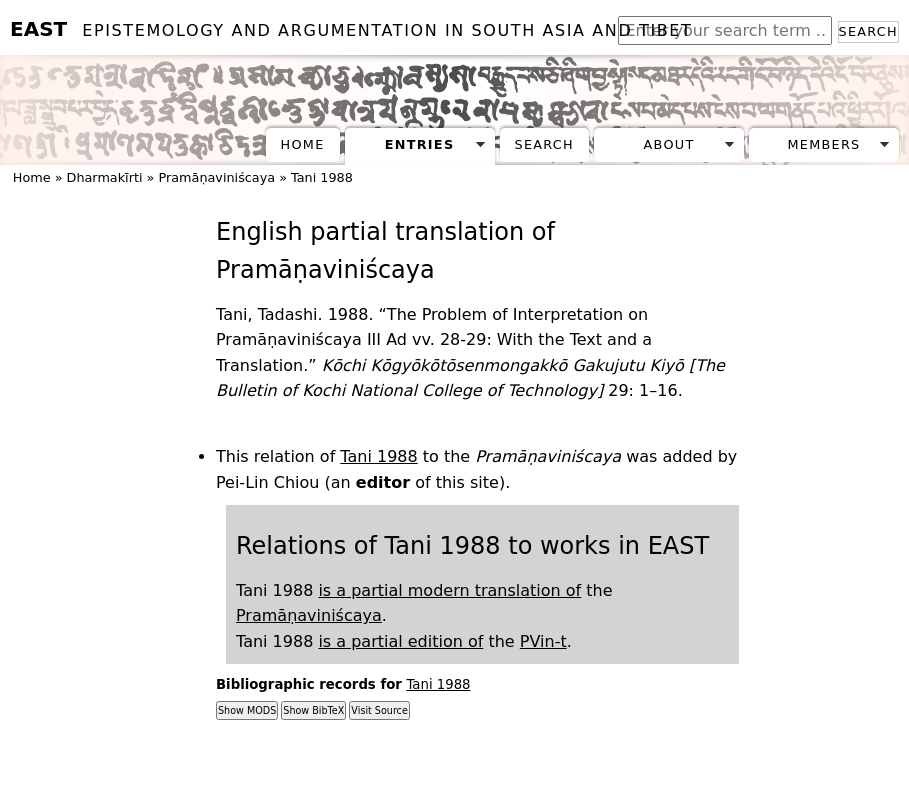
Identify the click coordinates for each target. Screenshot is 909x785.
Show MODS (247, 710)
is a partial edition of (400, 641)
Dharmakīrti (105, 177)
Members (823, 144)
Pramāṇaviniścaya (216, 177)
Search (868, 31)
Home (303, 144)
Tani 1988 (322, 177)
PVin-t (543, 641)
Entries (420, 144)
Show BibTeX (313, 710)
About (669, 144)
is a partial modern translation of (449, 590)
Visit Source (379, 710)
